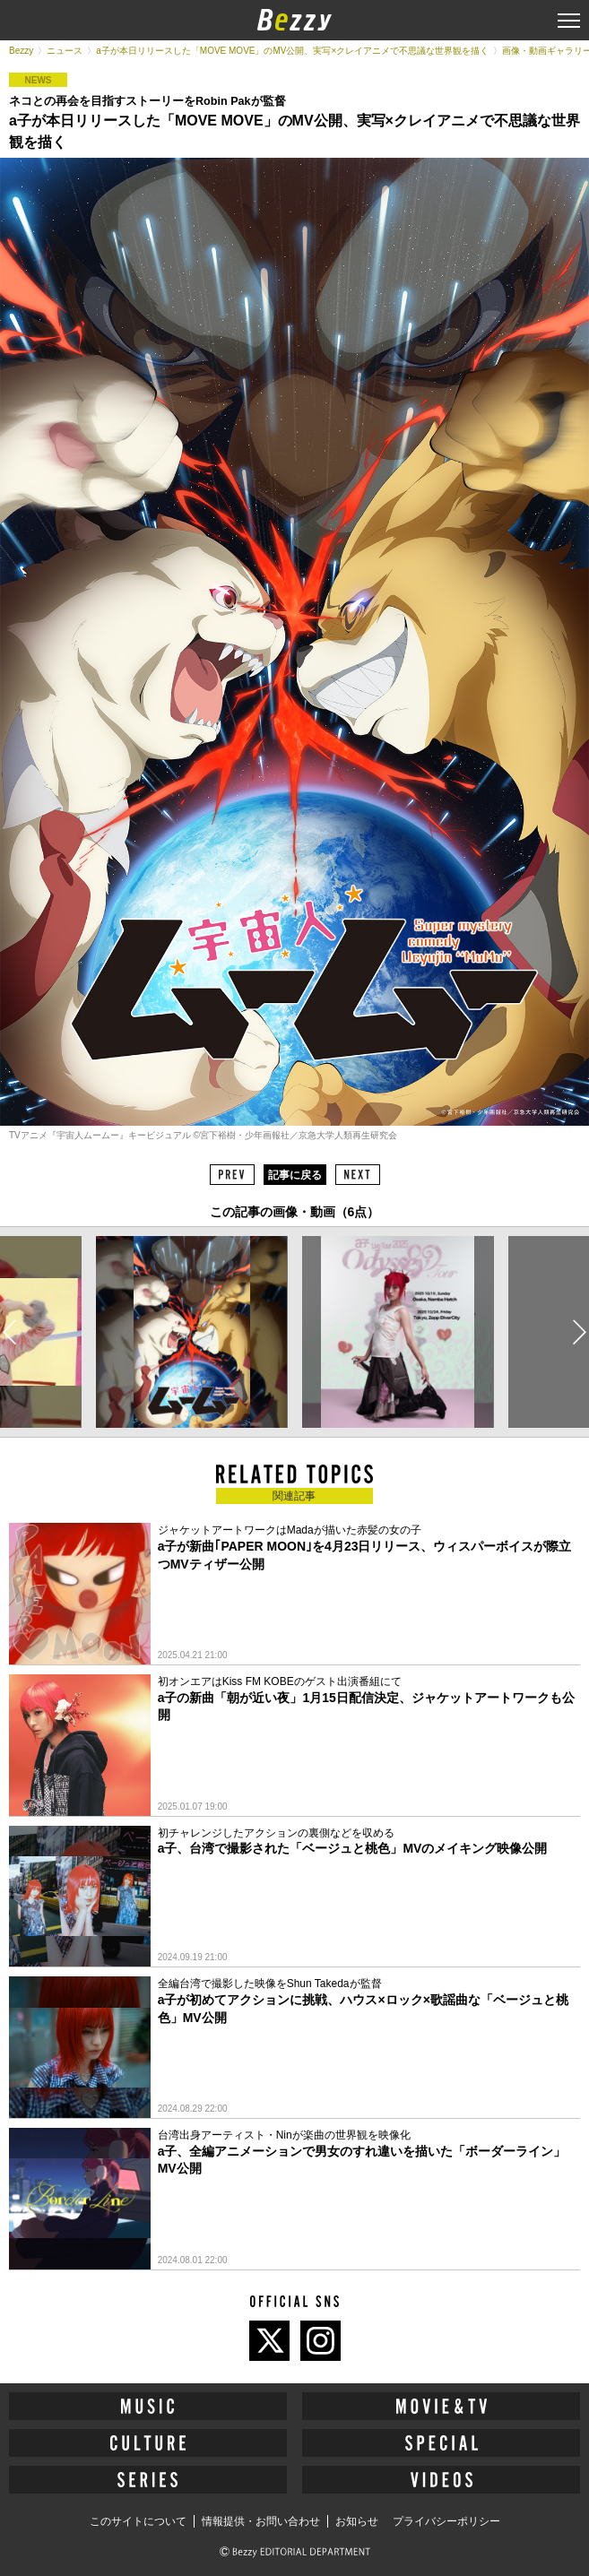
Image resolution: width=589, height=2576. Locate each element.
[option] (191, 1332)
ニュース (64, 51)
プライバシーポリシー (446, 2521)
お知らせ (356, 2521)
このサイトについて (138, 2521)
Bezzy (21, 51)
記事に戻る (295, 1175)
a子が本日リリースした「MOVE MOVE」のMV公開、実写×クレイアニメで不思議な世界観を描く (292, 51)
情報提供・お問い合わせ (261, 2521)
